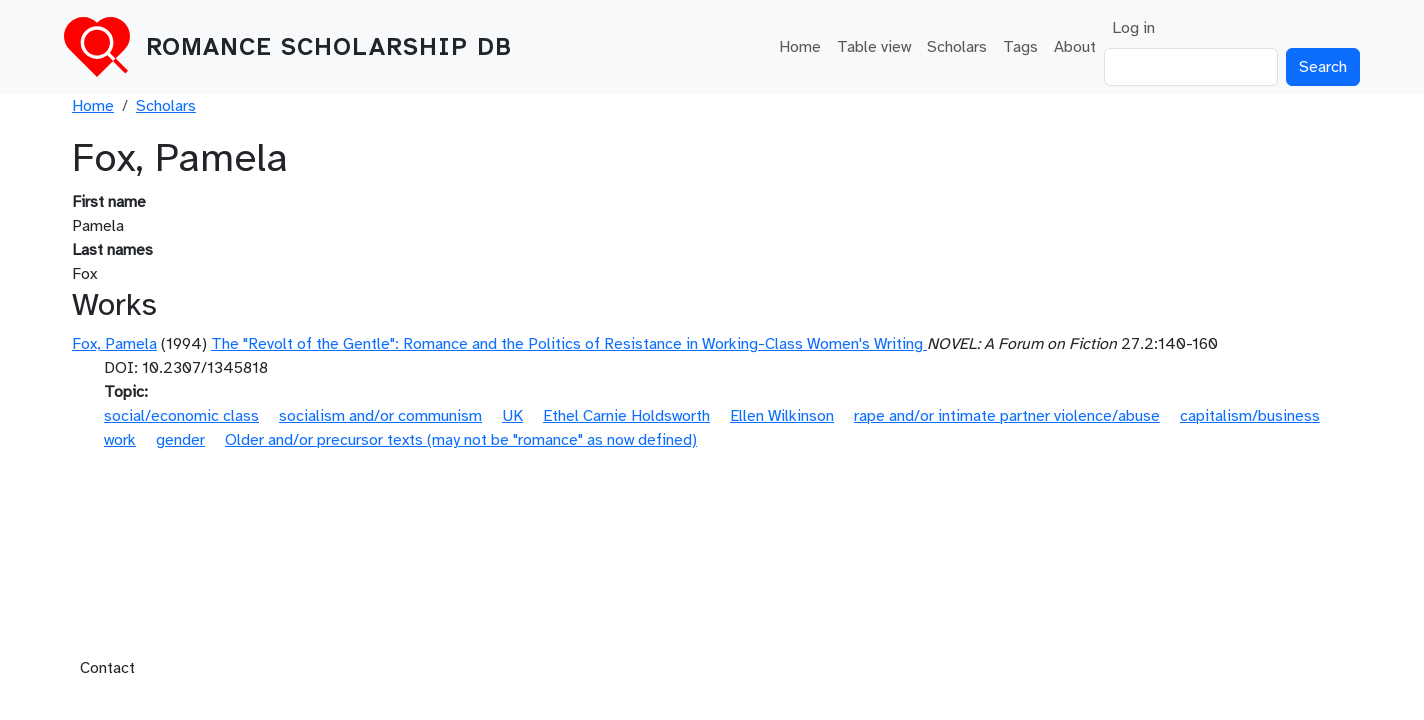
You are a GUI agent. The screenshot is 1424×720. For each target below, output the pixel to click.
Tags (1020, 47)
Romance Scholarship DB (329, 47)
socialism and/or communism (380, 416)
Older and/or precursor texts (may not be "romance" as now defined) (461, 440)
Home (800, 47)
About (1075, 47)
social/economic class (181, 416)
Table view (874, 47)
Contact (107, 668)
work (120, 440)
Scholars (957, 47)
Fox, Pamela (114, 344)
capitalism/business (1250, 416)
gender (180, 440)
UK (512, 416)
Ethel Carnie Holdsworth (626, 416)
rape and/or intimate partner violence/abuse (1007, 416)
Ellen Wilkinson (782, 416)
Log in (1133, 28)
